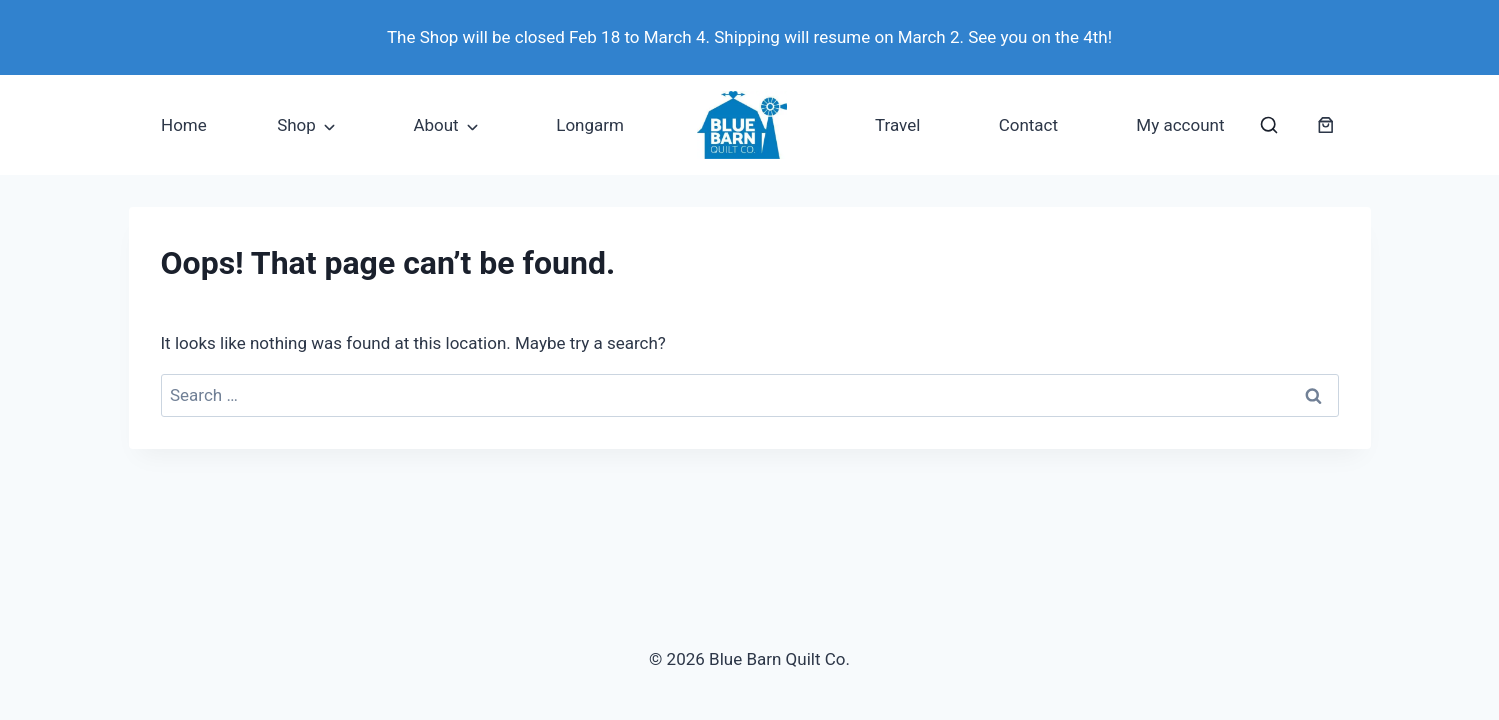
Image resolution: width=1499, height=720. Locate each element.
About (435, 125)
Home (184, 125)
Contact (1028, 125)
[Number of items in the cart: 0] (1326, 125)
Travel (897, 125)
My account (1180, 125)
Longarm (590, 125)
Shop (296, 125)
